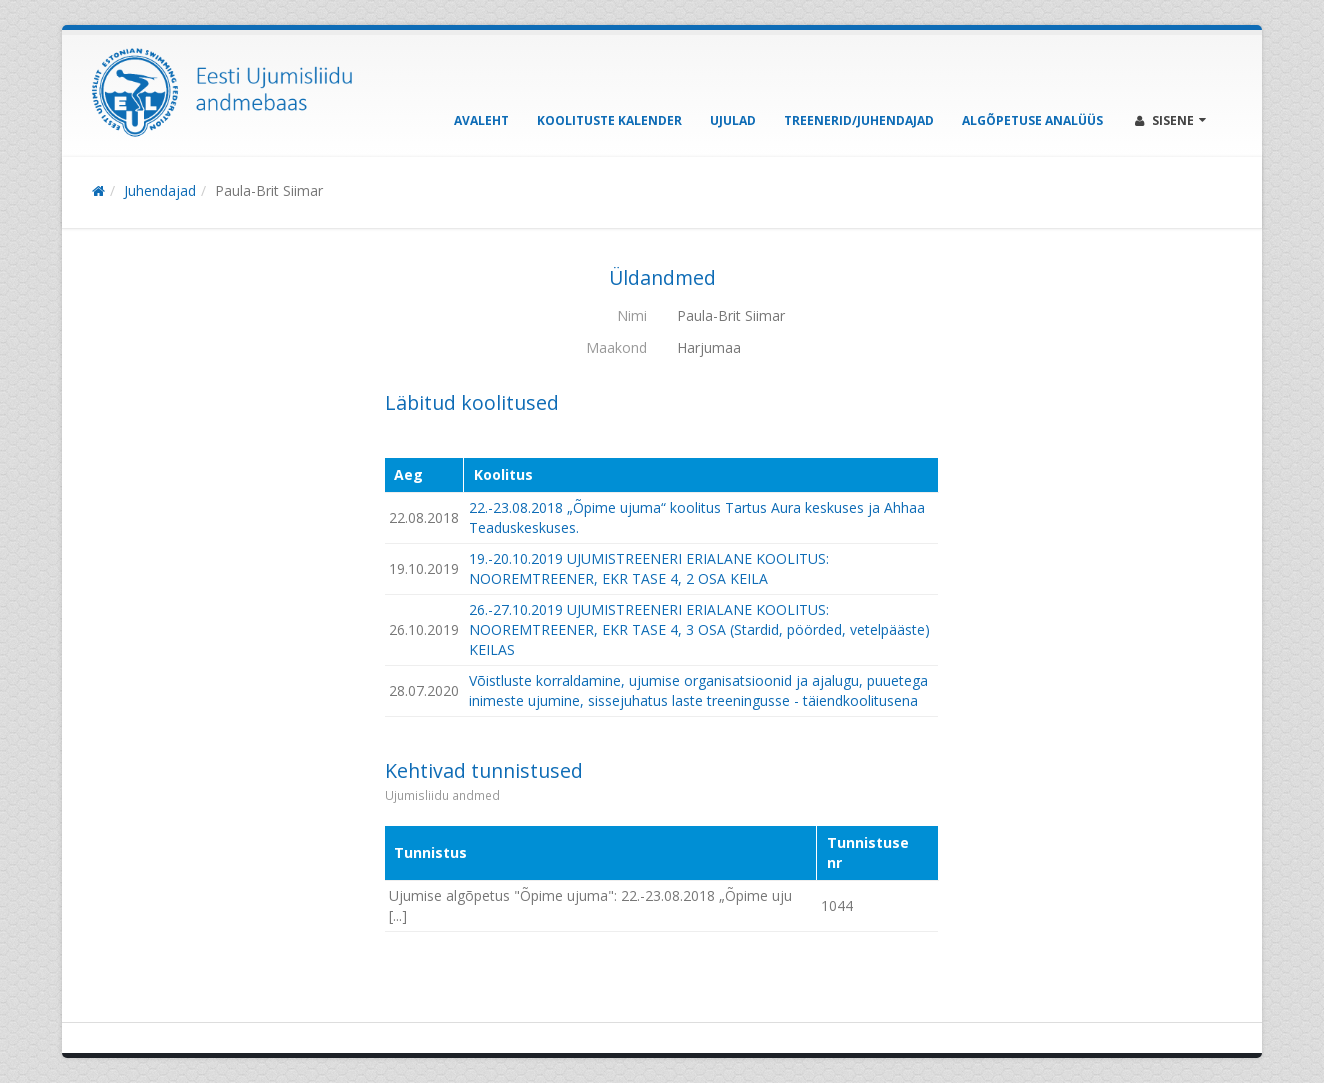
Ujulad (733, 120)
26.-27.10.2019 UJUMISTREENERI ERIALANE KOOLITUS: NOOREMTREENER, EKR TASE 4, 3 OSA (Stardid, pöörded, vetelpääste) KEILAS (699, 629)
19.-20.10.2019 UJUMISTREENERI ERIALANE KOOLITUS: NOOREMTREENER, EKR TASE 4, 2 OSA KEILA (649, 568)
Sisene (1170, 120)
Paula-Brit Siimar (269, 190)
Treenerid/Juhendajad (859, 120)
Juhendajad (160, 190)
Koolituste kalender (609, 120)
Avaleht (481, 120)
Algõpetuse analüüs (1032, 120)
